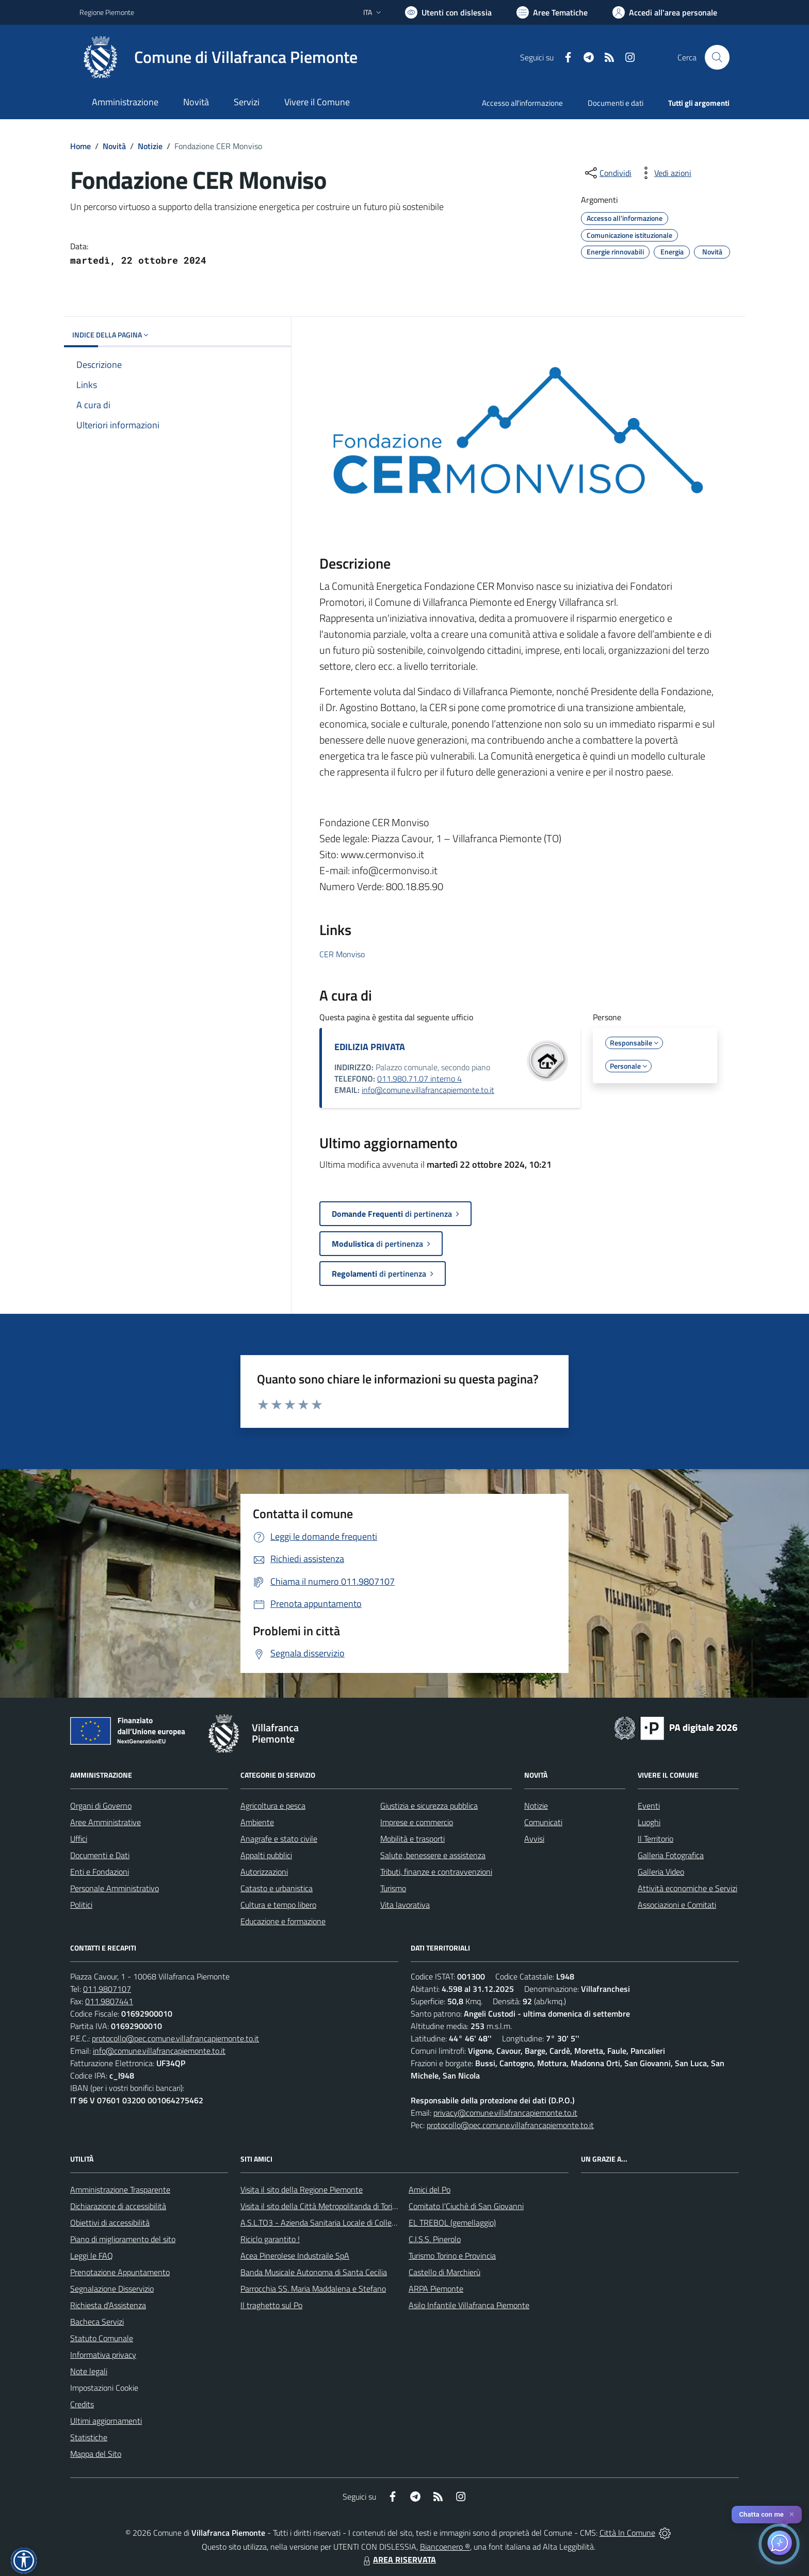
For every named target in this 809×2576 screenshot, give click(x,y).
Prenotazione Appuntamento (120, 2272)
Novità (114, 146)
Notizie (150, 146)
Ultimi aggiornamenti (106, 2420)
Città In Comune (627, 2532)
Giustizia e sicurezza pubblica (429, 1805)
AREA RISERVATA (398, 2559)
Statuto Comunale (101, 2338)
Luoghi (649, 1822)
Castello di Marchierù (444, 2272)
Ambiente (257, 1822)
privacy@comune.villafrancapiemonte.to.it (505, 2112)
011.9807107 (107, 1989)
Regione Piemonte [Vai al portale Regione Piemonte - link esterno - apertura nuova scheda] (106, 12)
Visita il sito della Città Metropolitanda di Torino (320, 2206)
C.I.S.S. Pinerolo (435, 2239)
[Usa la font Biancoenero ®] (448, 12)
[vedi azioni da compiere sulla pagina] (664, 173)
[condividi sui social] (607, 173)
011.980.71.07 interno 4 (419, 1078)
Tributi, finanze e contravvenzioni (436, 1871)
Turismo (393, 1888)
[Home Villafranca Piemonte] (218, 57)
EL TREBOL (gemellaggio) (452, 2222)
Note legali (88, 2371)
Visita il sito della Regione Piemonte (301, 2189)
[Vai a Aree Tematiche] (552, 12)
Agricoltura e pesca (272, 1805)
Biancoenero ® (445, 2546)
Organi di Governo (101, 1805)
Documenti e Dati (100, 1855)
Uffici (78, 1838)
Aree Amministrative (105, 1822)
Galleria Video (661, 1871)
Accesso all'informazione (522, 103)
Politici (81, 1904)
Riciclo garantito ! (270, 2239)
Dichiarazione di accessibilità (118, 2206)
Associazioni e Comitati (677, 1904)
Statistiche (88, 2437)
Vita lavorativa (405, 1904)
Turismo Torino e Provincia (452, 2255)
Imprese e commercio (416, 1822)
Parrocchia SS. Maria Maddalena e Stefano (313, 2288)
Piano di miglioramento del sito (122, 2239)
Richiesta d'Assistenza (108, 2305)
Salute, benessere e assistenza (433, 1855)
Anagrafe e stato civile (278, 1838)
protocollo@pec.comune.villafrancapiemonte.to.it (175, 2038)
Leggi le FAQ (91, 2255)
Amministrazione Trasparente (120, 2189)
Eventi (649, 1805)
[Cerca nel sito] (717, 57)
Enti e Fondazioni (99, 1871)
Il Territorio (655, 1838)
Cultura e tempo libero (278, 1904)
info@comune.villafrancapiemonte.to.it (428, 1090)
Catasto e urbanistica (276, 1888)
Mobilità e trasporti (412, 1838)
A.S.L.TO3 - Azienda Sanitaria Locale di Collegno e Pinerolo (340, 2222)
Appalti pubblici (266, 1855)
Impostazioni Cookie (104, 2387)
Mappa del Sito (95, 2454)
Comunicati (543, 1822)
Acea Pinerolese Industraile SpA (294, 2255)
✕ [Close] (792, 2514)
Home (80, 146)
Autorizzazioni (264, 1871)
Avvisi (534, 1838)
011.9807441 (109, 2001)
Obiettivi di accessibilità (110, 2222)
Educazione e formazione (283, 1921)
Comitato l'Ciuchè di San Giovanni (466, 2206)
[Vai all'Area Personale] (665, 12)
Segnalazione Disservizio (112, 2288)
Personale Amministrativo (114, 1888)
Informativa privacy (103, 2354)
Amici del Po (429, 2189)
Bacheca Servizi (97, 2321)
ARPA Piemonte (436, 2288)
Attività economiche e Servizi (687, 1888)
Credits (82, 2404)
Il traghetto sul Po (271, 2305)
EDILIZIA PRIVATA (369, 1047)
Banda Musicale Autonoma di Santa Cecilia (313, 2272)
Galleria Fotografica (671, 1855)
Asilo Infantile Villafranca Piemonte (469, 2305)
